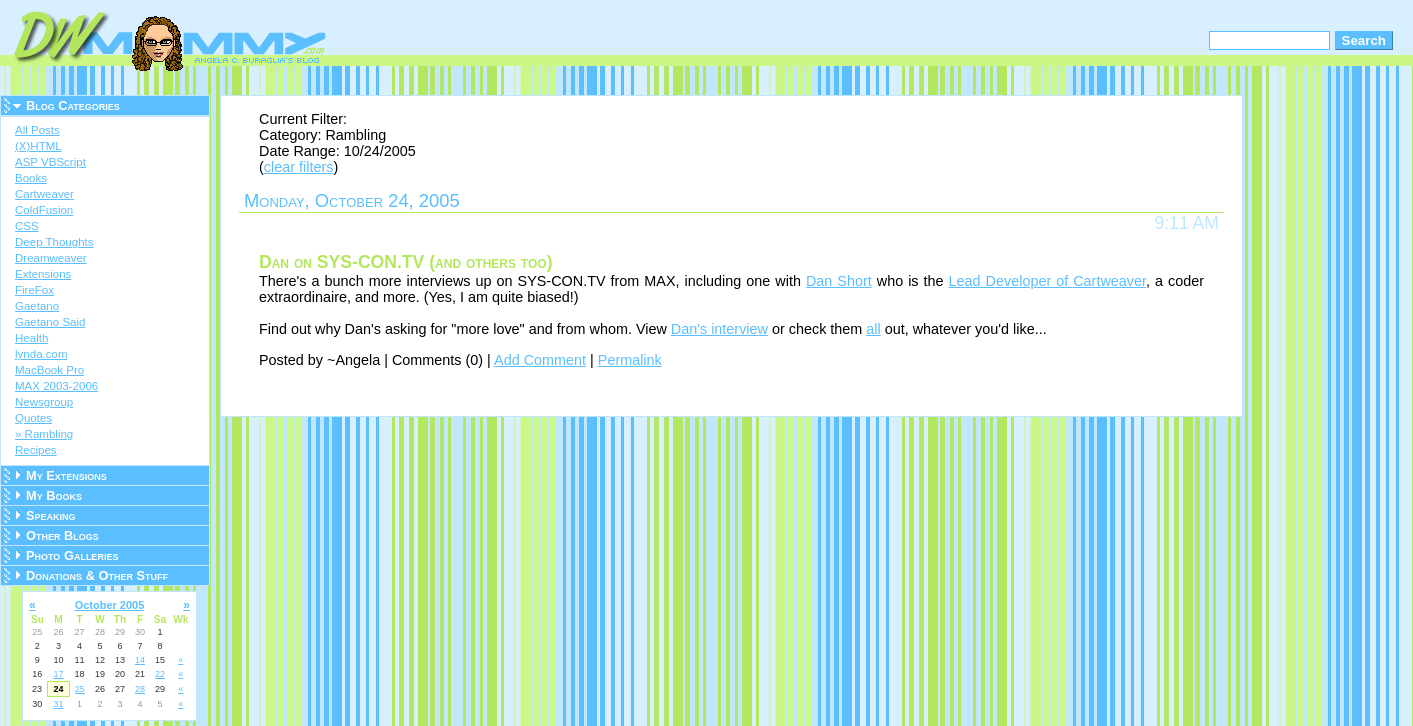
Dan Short (839, 281)
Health (31, 338)
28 (140, 689)
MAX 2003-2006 (56, 386)
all (873, 329)
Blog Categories (73, 105)
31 (58, 704)
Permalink (630, 360)
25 (80, 689)
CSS (27, 226)
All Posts (37, 130)
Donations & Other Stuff (97, 575)
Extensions (43, 274)
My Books (54, 495)
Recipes (36, 450)
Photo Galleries (72, 555)
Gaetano (37, 306)
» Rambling (44, 434)
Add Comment (540, 360)
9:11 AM (1186, 223)
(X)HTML (38, 146)
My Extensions (66, 475)
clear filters (299, 167)
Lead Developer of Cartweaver (1047, 281)
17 (58, 674)
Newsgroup (44, 402)
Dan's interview (719, 329)
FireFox (34, 290)
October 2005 (110, 605)
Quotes (33, 418)
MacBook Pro (49, 370)
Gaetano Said (50, 322)
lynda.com (41, 354)
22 (160, 674)
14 (140, 660)
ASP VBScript (50, 162)
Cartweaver (44, 194)
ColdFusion (44, 210)
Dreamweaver (51, 258)
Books (31, 178)
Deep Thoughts (54, 242)
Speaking (51, 515)
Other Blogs (62, 535)
